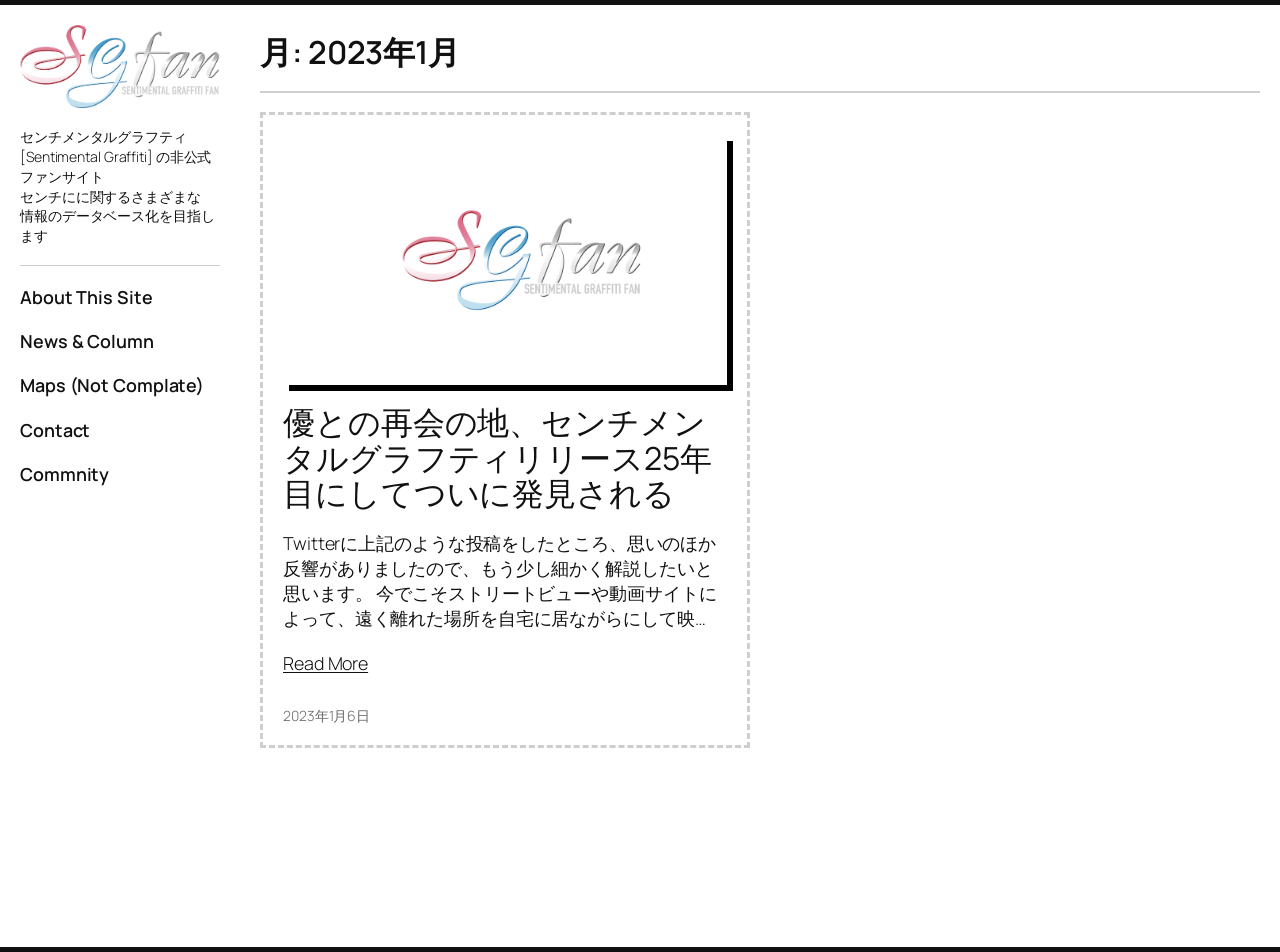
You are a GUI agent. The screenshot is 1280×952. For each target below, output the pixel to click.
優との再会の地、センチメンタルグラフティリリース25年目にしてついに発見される (497, 458)
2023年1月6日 (326, 715)
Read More (325, 663)
